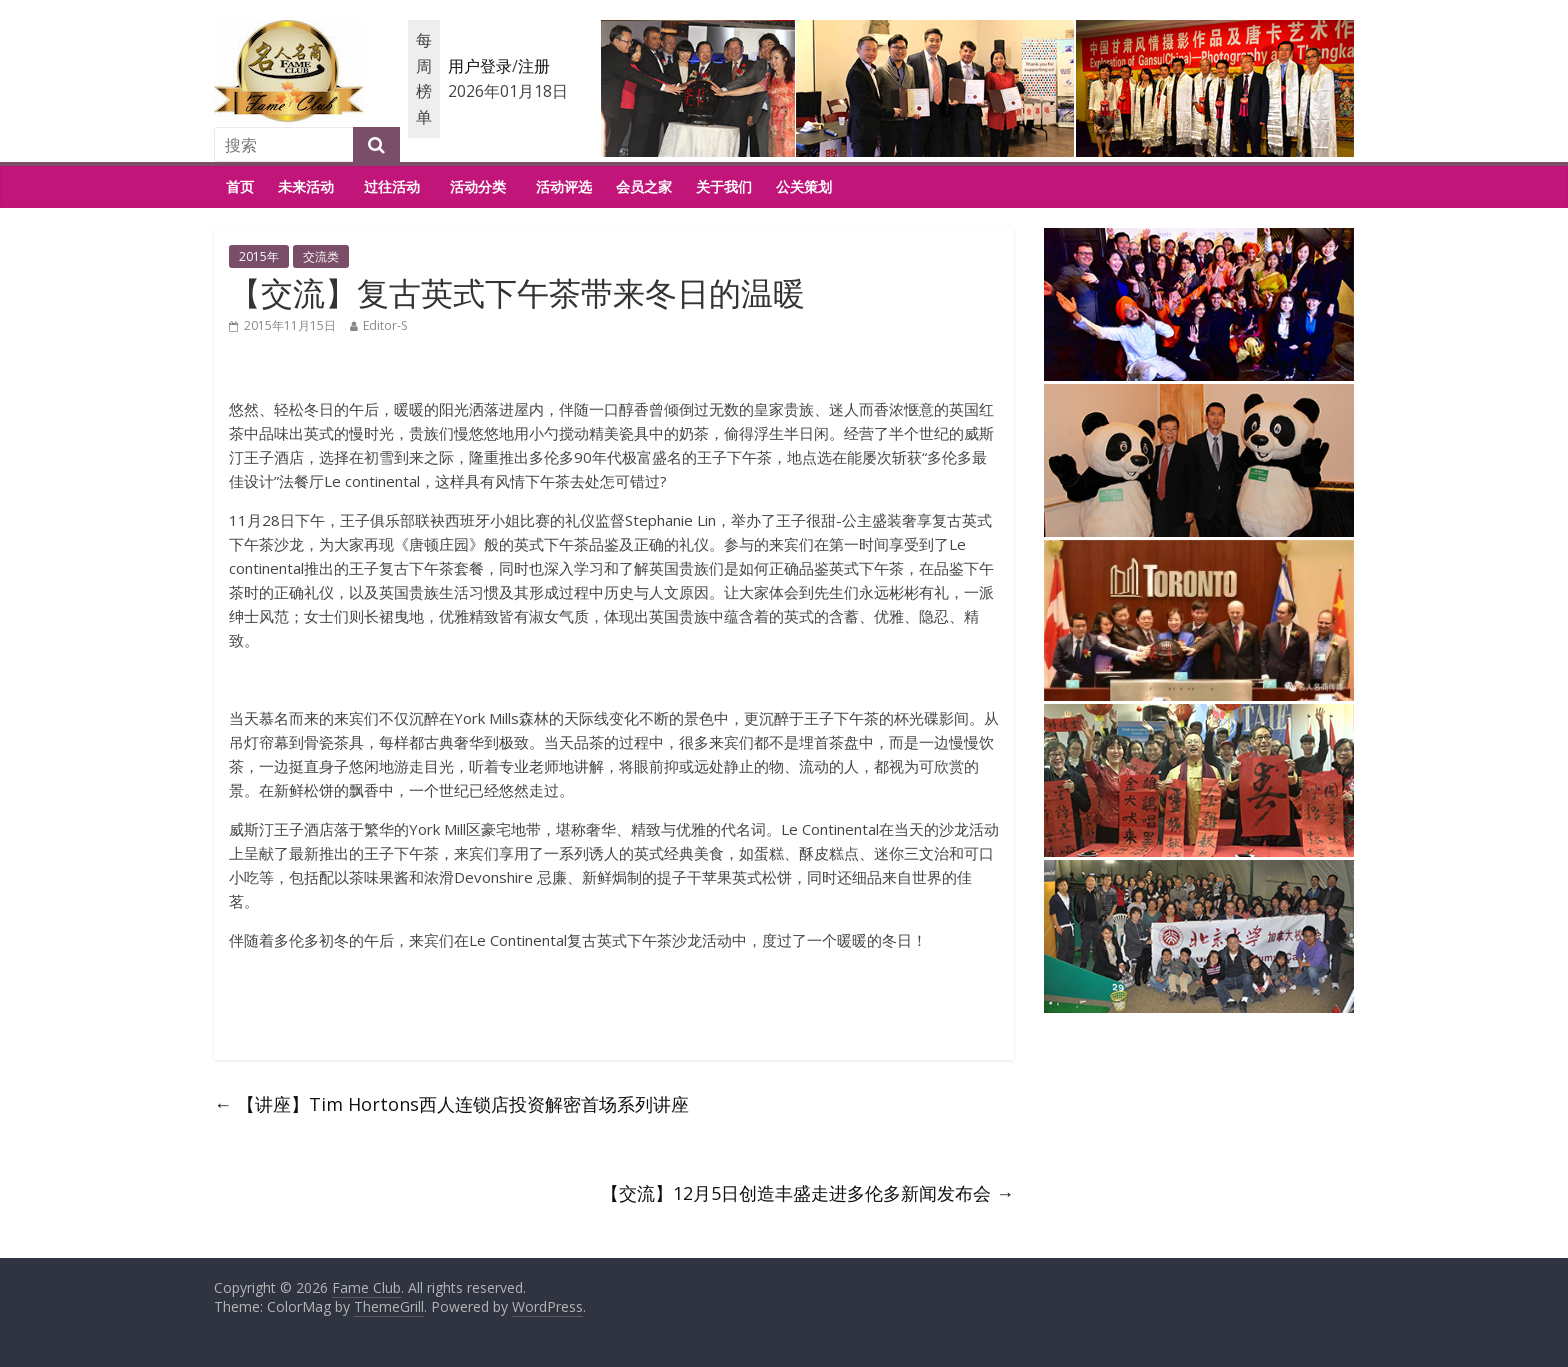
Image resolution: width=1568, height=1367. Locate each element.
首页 (240, 186)
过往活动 (392, 186)
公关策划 (804, 186)
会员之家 (644, 186)
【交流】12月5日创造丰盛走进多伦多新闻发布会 (807, 1193)
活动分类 (478, 186)
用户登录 (480, 66)
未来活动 (306, 186)
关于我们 (724, 186)
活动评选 (564, 186)
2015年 (259, 256)
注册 (534, 66)
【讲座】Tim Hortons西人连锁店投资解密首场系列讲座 (451, 1104)
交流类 (321, 256)
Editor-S (385, 325)
